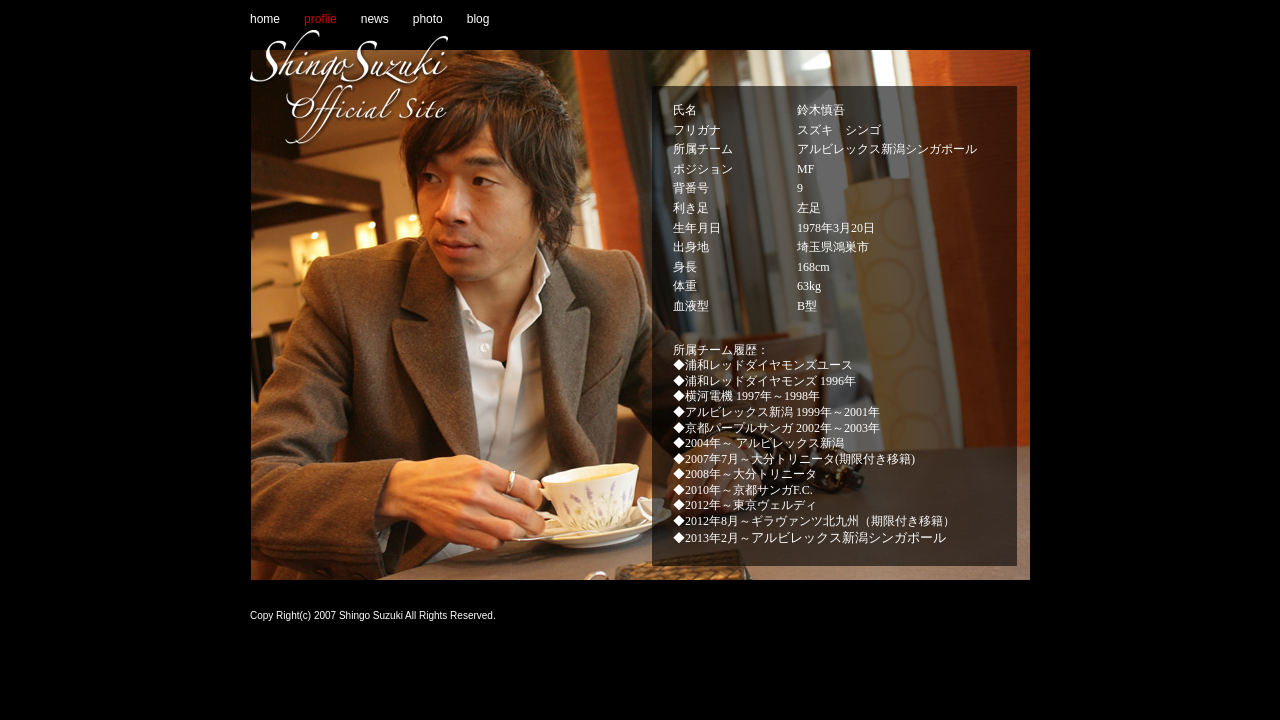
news (375, 19)
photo (428, 19)
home (265, 19)
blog (478, 19)
